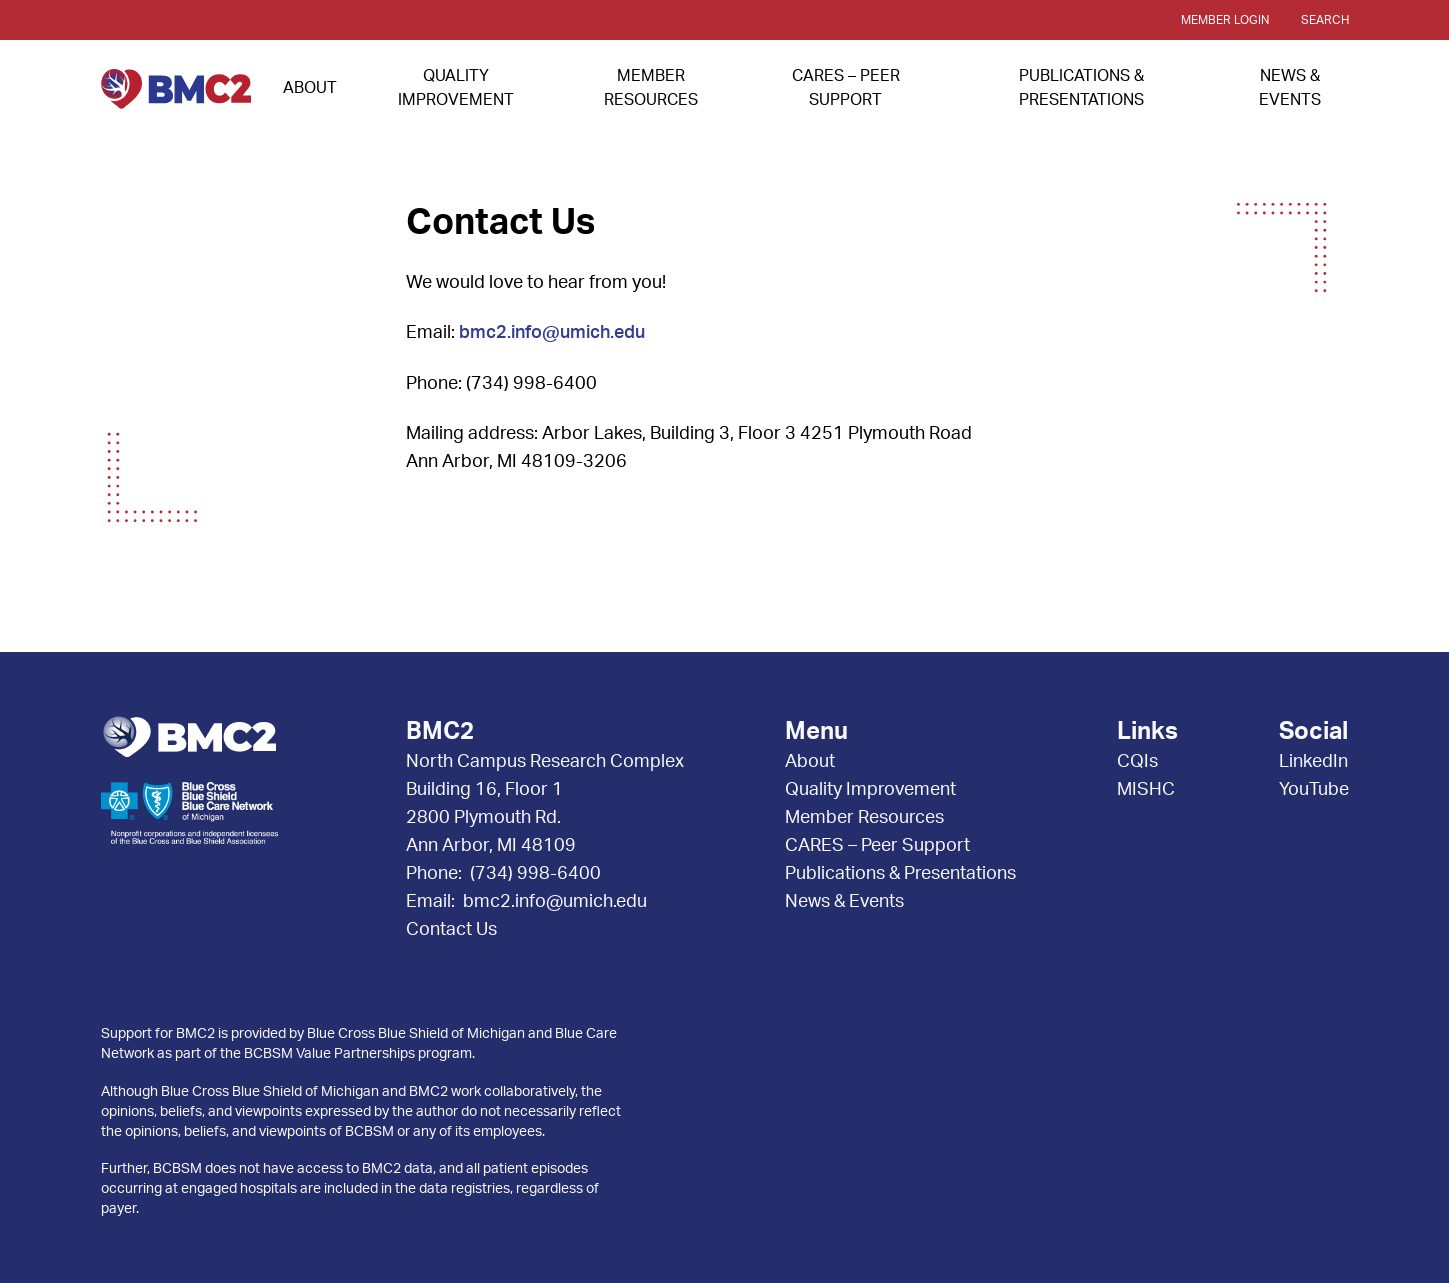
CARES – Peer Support (877, 846)
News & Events (844, 902)
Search (1325, 20)
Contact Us (451, 930)
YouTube (1314, 790)
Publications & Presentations (900, 874)
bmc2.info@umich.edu (552, 333)
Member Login (1225, 20)
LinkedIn (1313, 762)
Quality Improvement (870, 790)
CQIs (1137, 762)
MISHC (1146, 790)
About (310, 88)
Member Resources (864, 818)
